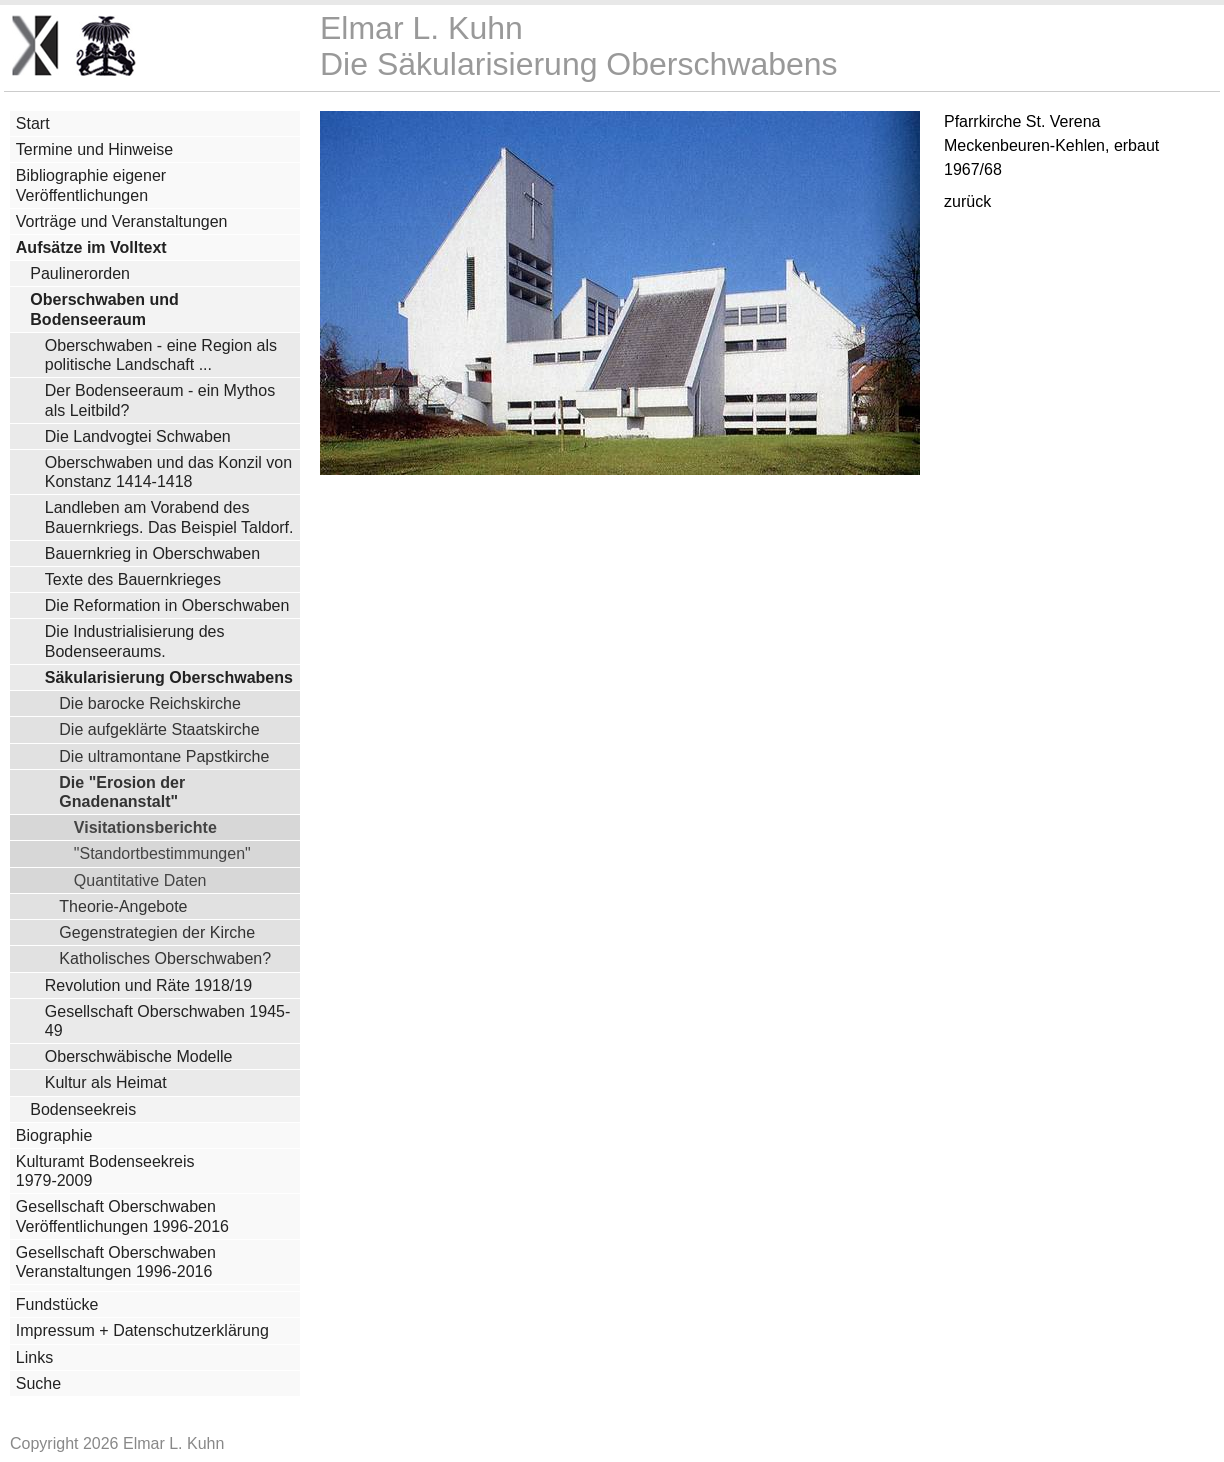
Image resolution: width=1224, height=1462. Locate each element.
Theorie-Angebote (123, 906)
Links (34, 1357)
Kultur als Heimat (106, 1082)
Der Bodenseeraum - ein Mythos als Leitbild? (160, 400)
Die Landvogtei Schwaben (138, 436)
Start (33, 123)
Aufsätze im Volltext (91, 247)
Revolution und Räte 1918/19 (148, 985)
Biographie (54, 1135)
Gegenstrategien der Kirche (157, 932)
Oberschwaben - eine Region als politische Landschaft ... (161, 355)
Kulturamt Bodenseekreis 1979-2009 (105, 1171)
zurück (967, 201)
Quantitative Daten (140, 880)
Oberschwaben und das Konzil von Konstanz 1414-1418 (168, 472)
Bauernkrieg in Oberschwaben (152, 553)
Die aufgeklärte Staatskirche (159, 729)
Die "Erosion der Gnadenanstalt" (122, 791)
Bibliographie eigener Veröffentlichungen (91, 185)
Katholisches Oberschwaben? (165, 958)
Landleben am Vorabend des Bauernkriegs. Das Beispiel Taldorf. (169, 517)
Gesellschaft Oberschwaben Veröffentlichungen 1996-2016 (122, 1216)
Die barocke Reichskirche (150, 703)
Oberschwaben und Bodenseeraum (104, 309)
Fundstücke (57, 1304)
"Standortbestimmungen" (162, 853)
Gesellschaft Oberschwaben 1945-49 (167, 1021)
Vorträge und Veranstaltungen (122, 221)
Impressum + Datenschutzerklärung (142, 1330)
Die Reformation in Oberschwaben (167, 605)
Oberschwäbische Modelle (139, 1056)
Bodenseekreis (83, 1109)
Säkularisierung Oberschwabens (169, 677)
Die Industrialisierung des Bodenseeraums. (135, 641)
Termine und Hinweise (94, 149)
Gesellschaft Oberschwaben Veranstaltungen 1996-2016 (116, 1262)
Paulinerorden (80, 273)
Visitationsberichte (145, 827)
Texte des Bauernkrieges (133, 579)
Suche (38, 1383)
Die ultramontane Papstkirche (164, 756)
